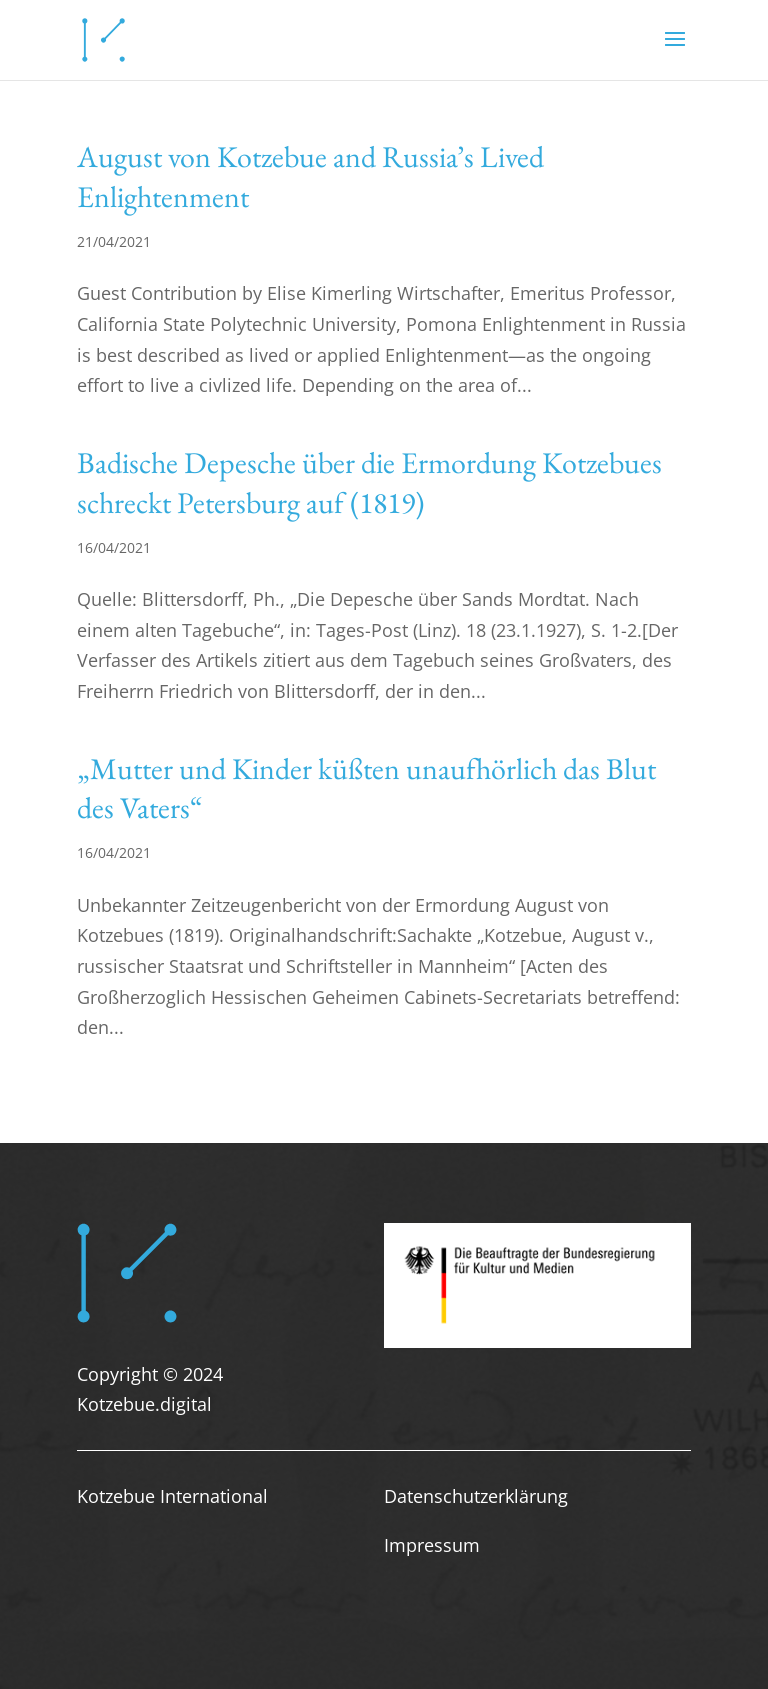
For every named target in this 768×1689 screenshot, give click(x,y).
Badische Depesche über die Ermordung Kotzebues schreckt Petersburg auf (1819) (369, 482)
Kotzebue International (172, 1496)
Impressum (432, 1545)
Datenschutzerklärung (476, 1496)
